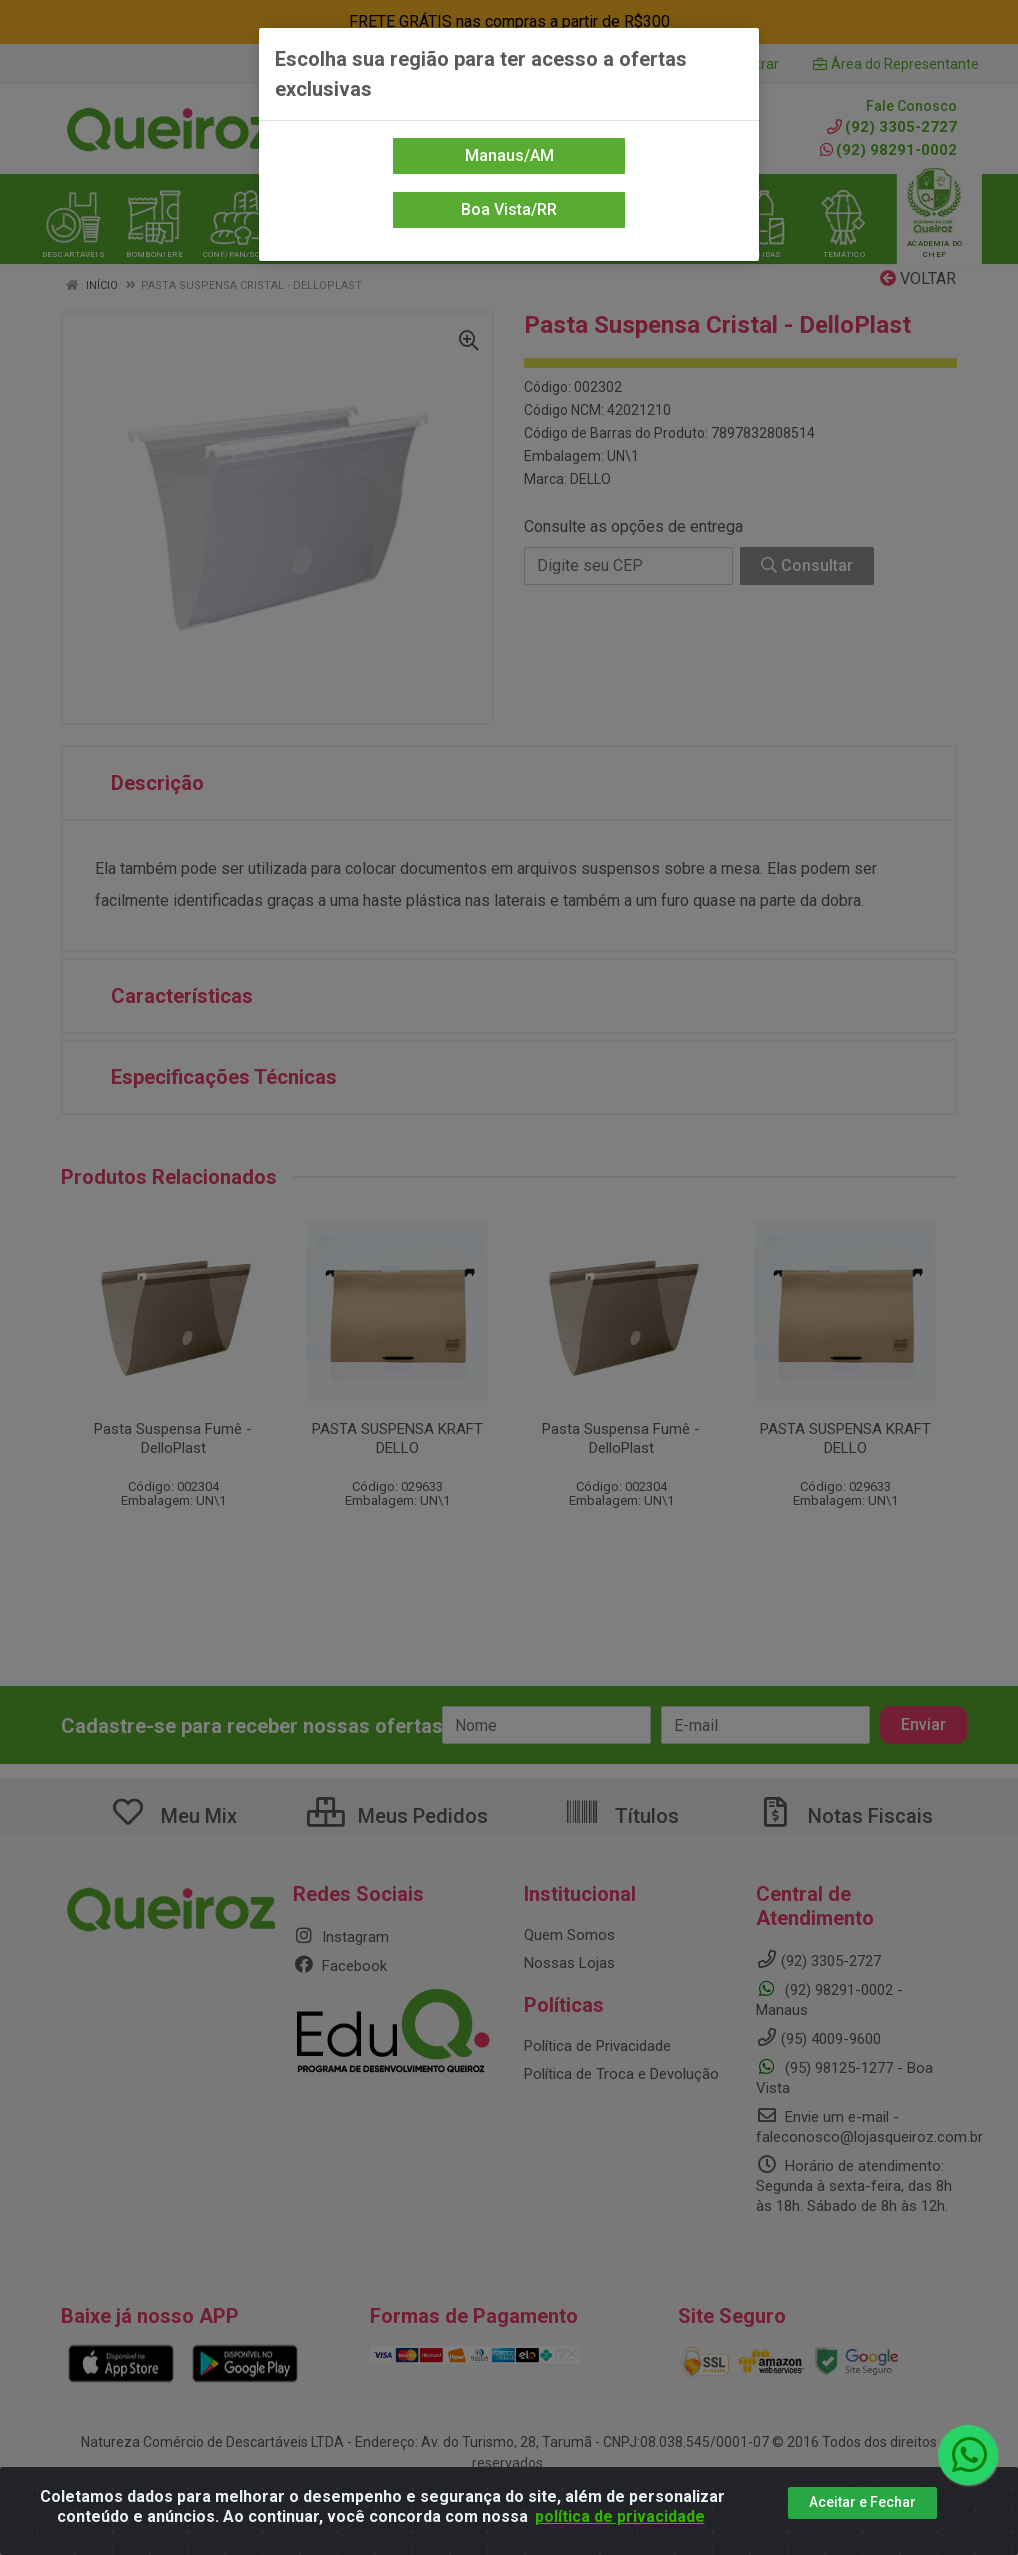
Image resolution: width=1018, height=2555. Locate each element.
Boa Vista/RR (509, 209)
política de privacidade (620, 2516)
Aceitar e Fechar (862, 2502)
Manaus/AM (509, 155)
